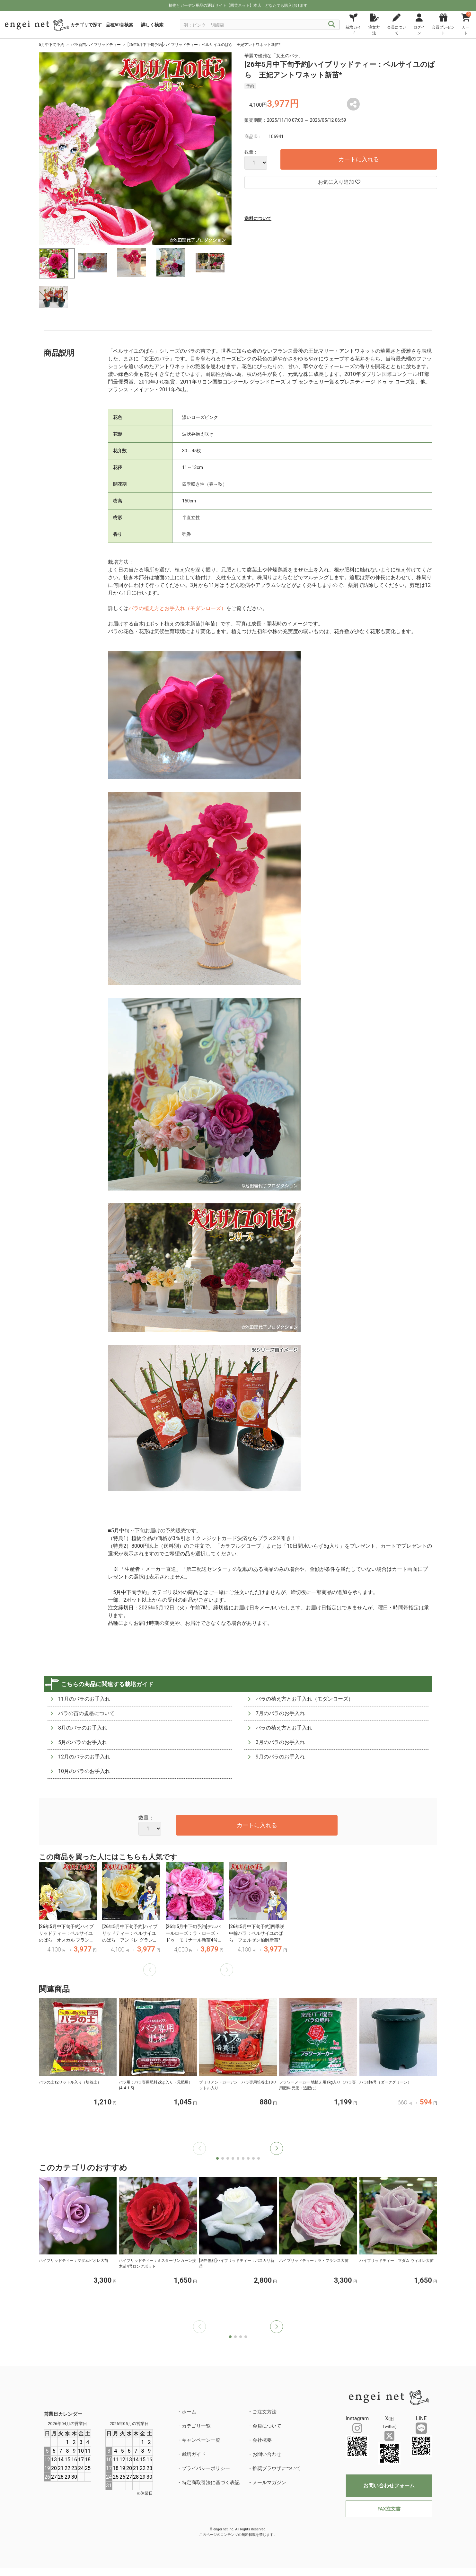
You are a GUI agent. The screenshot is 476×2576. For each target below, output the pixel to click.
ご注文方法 (264, 2412)
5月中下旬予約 (51, 44)
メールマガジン (269, 2482)
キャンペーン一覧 (201, 2440)
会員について (266, 2426)
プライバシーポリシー (206, 2468)
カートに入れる (359, 159)
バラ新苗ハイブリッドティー (96, 44)
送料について (257, 218)
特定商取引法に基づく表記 (211, 2482)
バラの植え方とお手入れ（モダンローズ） (177, 608)
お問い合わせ (266, 2454)
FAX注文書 (388, 2509)
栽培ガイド (194, 2454)
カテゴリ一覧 (196, 2426)
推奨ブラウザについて (276, 2468)
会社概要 (262, 2440)
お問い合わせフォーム (389, 2486)
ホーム (189, 2412)
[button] (276, 2148)
